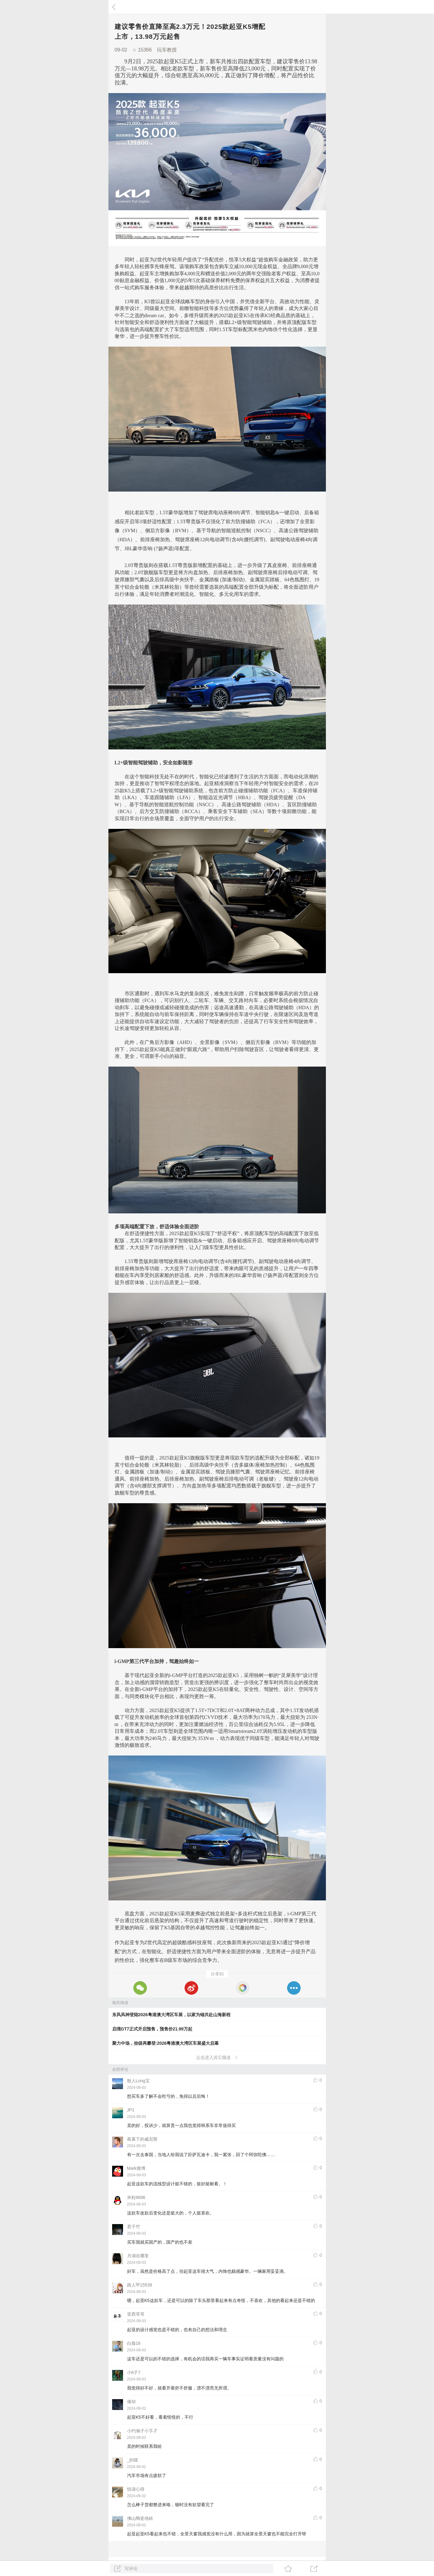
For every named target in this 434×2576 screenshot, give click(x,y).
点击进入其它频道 (217, 2057)
